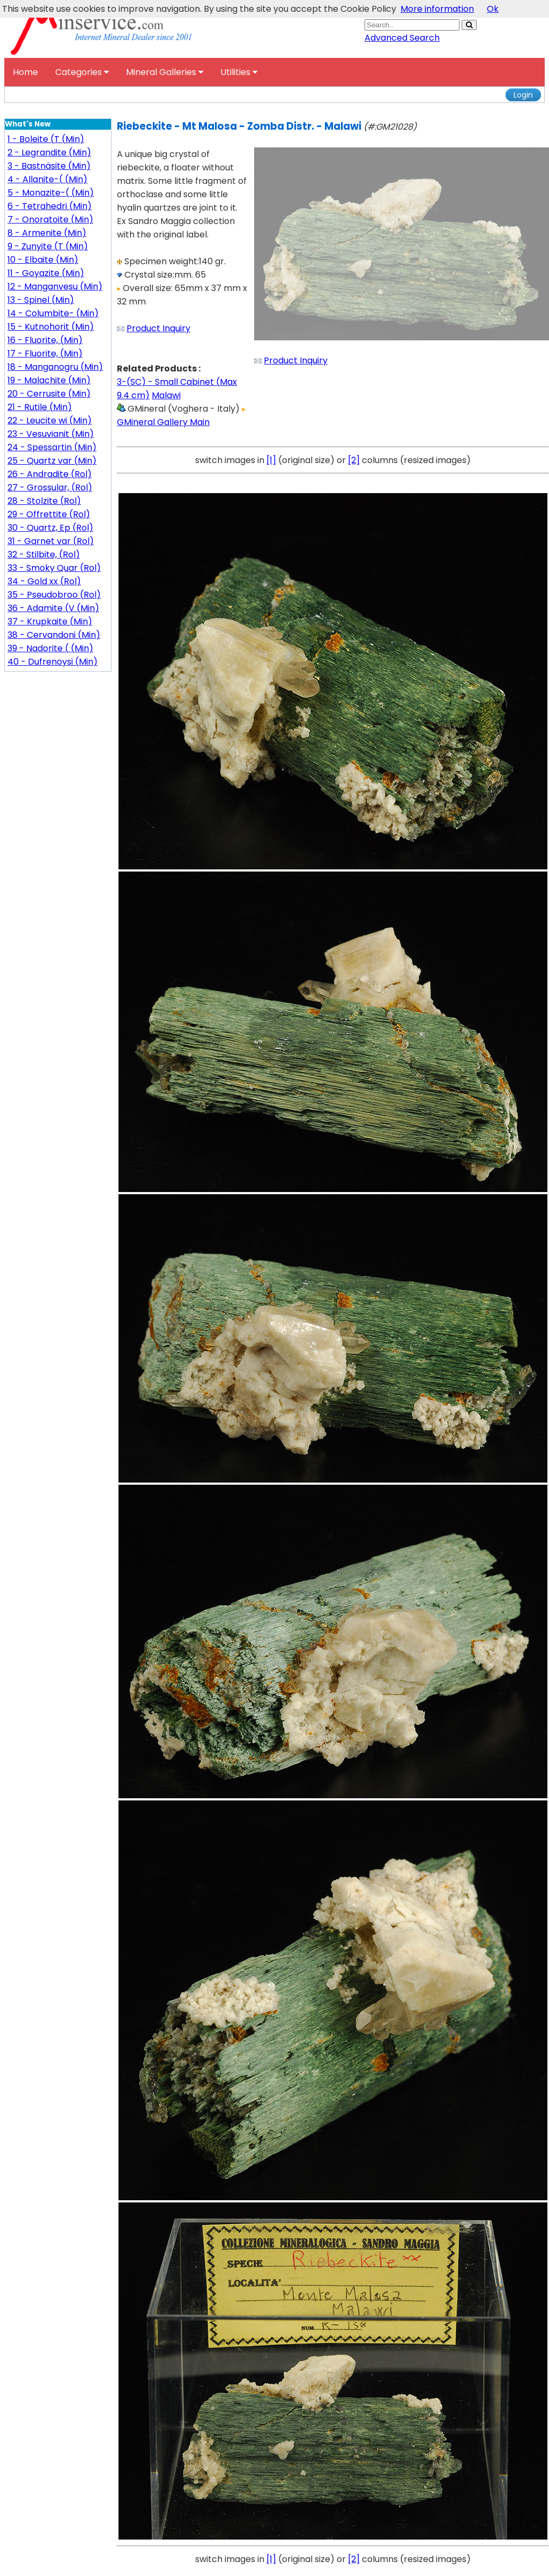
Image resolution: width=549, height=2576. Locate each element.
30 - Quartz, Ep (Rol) (50, 528)
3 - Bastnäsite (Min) (49, 166)
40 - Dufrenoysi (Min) (53, 662)
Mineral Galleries (164, 72)
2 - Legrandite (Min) (49, 152)
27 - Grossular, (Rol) (50, 487)
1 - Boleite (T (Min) (46, 139)
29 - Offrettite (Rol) (49, 514)
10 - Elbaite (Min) (43, 260)
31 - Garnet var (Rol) (51, 541)
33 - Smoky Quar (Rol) (54, 568)
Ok (493, 9)
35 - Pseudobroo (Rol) (54, 595)
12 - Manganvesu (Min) (55, 286)
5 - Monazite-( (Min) (51, 193)
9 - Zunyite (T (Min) (48, 246)
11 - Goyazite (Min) (46, 273)
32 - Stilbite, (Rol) (44, 554)
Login (523, 95)
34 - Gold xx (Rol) (44, 581)
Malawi (166, 395)
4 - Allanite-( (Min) (47, 179)
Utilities (238, 72)
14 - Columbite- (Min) (53, 313)
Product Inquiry (158, 328)
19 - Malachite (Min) (49, 380)
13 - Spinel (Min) (41, 300)
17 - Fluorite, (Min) (45, 353)
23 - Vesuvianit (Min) (51, 434)
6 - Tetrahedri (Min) (50, 206)
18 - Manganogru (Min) (55, 367)
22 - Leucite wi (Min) (50, 420)
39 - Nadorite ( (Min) (50, 648)
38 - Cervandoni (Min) (54, 635)
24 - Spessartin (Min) (52, 447)
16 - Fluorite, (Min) (45, 340)
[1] (271, 460)
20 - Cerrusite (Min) (49, 394)
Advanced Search (402, 38)
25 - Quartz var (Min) (52, 461)
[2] (354, 460)
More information (437, 9)
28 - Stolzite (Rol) (44, 501)
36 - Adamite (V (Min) (53, 608)
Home (25, 72)
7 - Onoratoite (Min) (50, 219)
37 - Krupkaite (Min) (50, 621)
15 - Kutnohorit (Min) (51, 327)
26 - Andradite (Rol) (50, 474)
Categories (82, 72)
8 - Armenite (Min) (47, 233)
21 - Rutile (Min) (40, 407)
